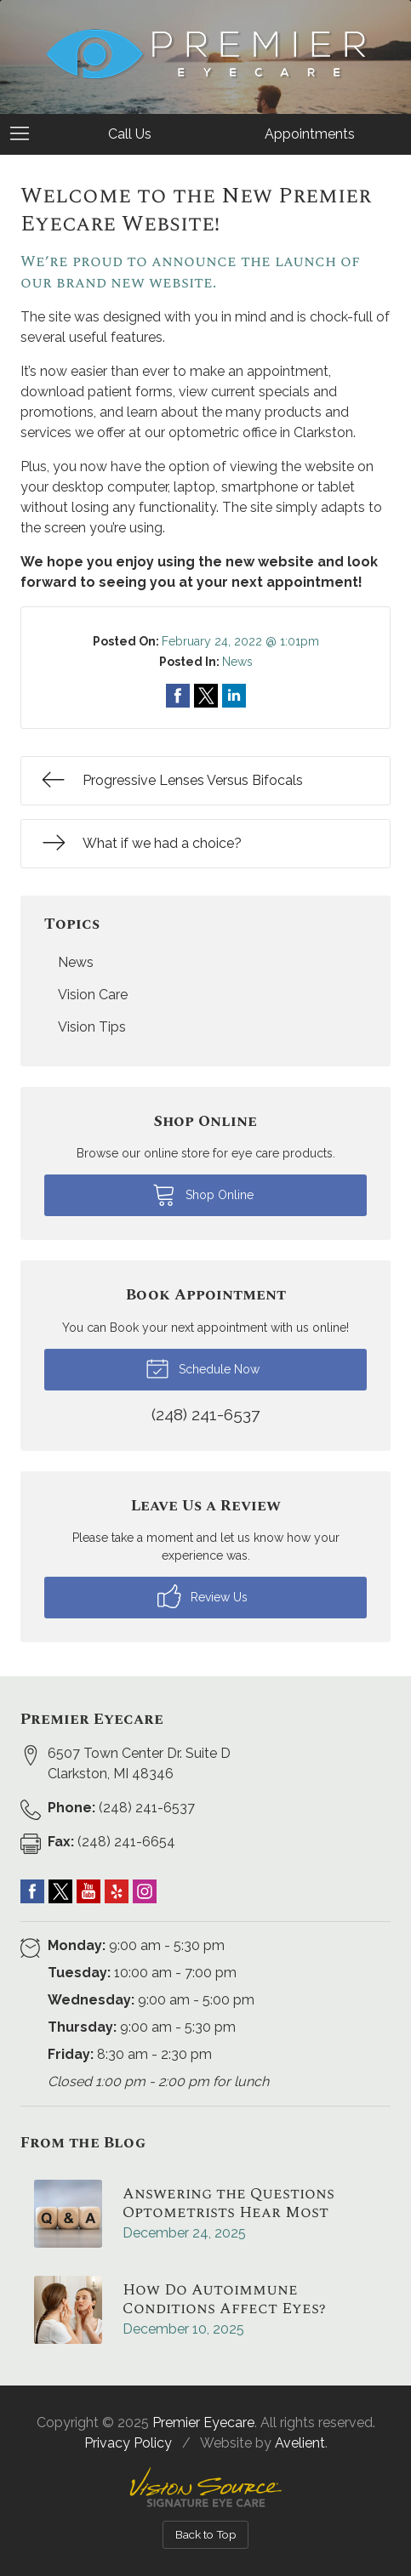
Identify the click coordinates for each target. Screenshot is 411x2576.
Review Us (202, 1596)
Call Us (129, 134)
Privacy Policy (128, 2443)
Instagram (145, 1891)
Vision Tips (92, 1027)
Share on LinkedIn (234, 696)
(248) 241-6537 (121, 1808)
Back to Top (206, 2534)
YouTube (88, 1891)
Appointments (310, 134)
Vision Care (93, 995)
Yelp (116, 1891)
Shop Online (203, 1194)
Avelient (300, 2443)
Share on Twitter (206, 696)
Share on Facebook (178, 696)
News (237, 661)
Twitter (60, 1891)
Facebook (32, 1891)
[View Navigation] (25, 134)
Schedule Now (203, 1367)
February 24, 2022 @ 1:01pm (240, 641)
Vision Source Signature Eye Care (206, 2487)
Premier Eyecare (203, 2422)
